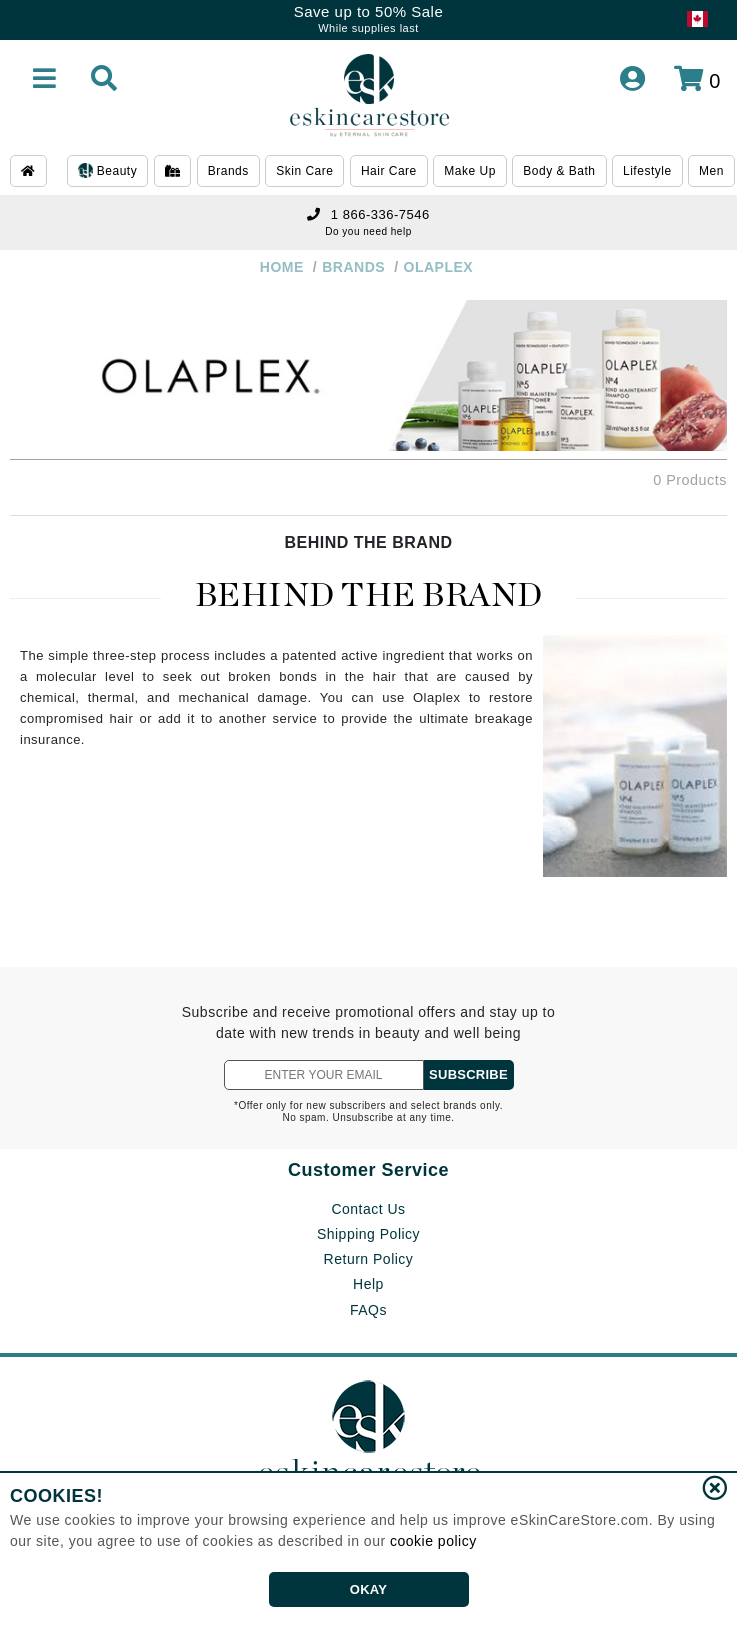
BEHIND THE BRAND (369, 542)
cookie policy (433, 1541)
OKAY (368, 1589)
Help (368, 1284)
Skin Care (304, 171)
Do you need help (368, 231)
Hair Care (389, 171)
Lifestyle (647, 171)
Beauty (107, 172)
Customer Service (368, 1170)
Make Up (470, 171)
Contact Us (368, 1209)
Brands (228, 171)
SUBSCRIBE (468, 1074)
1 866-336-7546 (368, 214)
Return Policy (369, 1259)
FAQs (368, 1310)
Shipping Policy (368, 1234)
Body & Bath (559, 171)
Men (711, 171)
